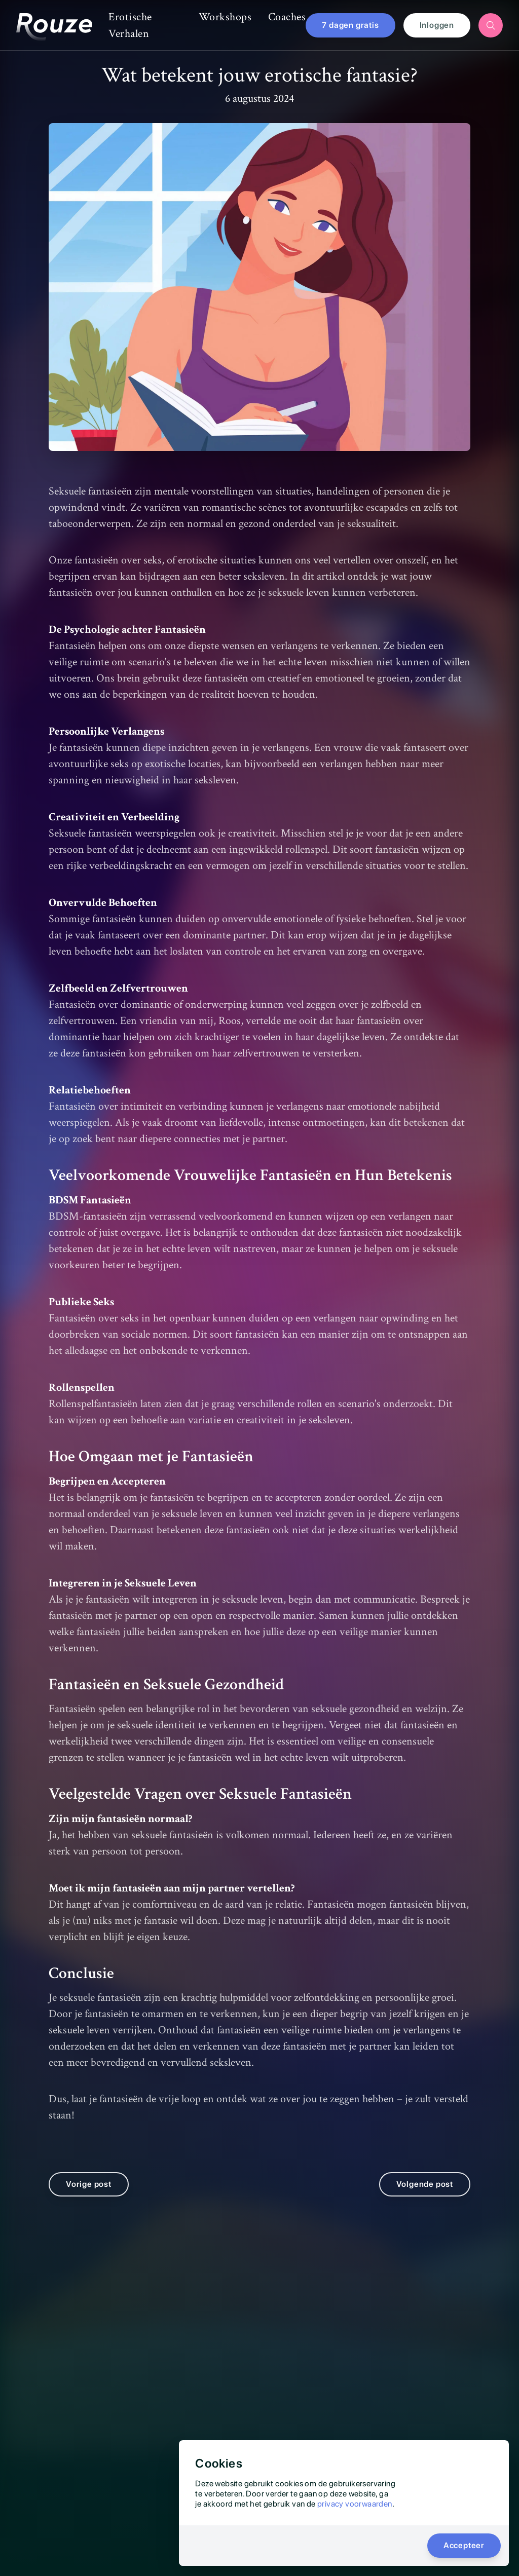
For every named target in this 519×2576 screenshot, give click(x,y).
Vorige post (89, 2200)
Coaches (287, 17)
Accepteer (464, 2545)
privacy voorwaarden (354, 2504)
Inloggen (437, 25)
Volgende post (424, 2200)
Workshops (225, 17)
